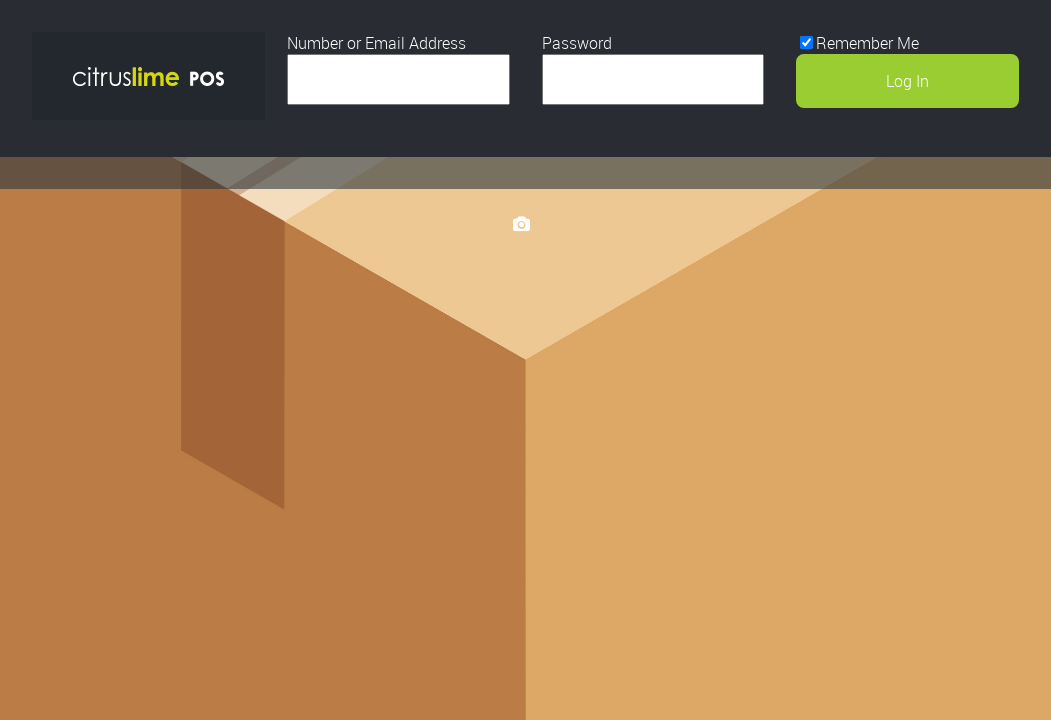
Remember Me (867, 43)
